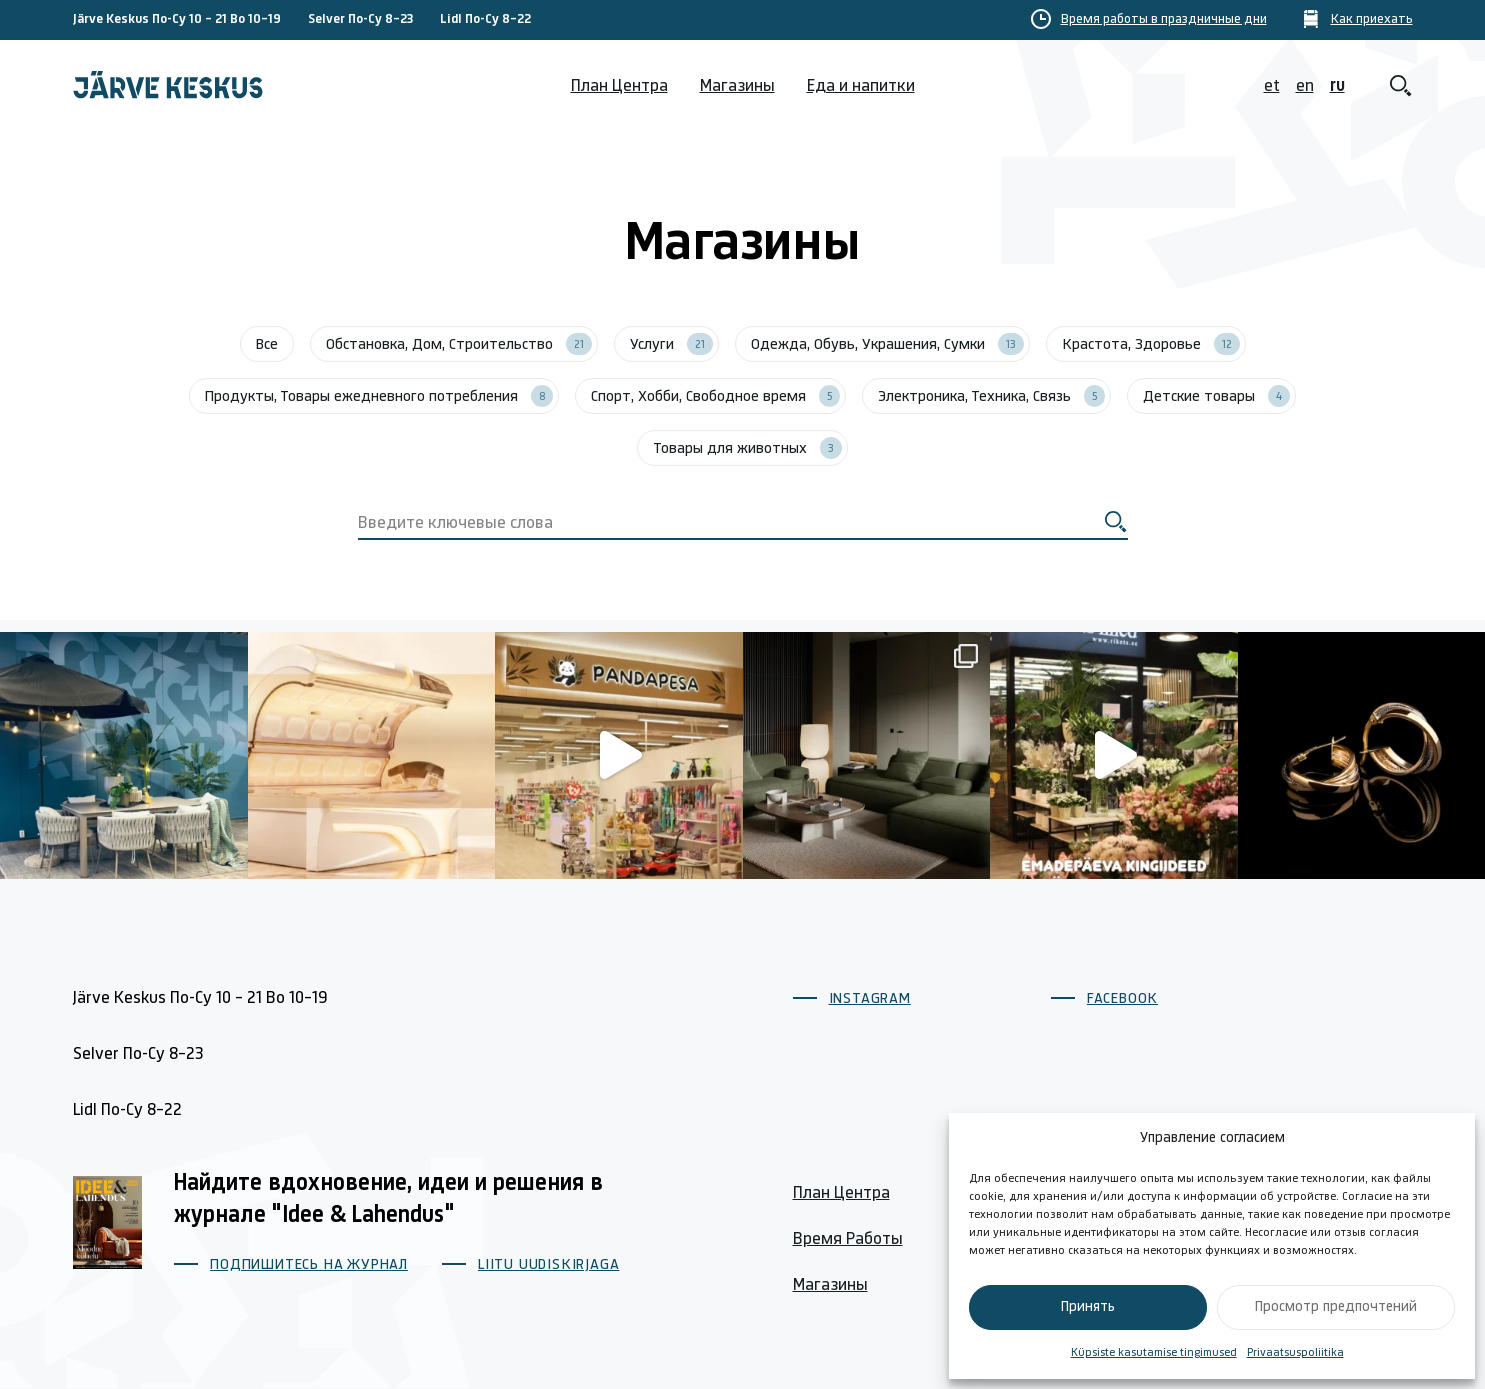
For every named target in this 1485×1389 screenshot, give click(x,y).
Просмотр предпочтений (1336, 1307)
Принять (1088, 1307)
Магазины (737, 86)
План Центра (619, 86)
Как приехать (1372, 20)
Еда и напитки (861, 86)
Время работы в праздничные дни (1164, 20)
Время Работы (848, 1239)
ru (1337, 86)
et (1272, 86)
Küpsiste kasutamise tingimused (1154, 1353)
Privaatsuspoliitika (1295, 1353)
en (1305, 86)
